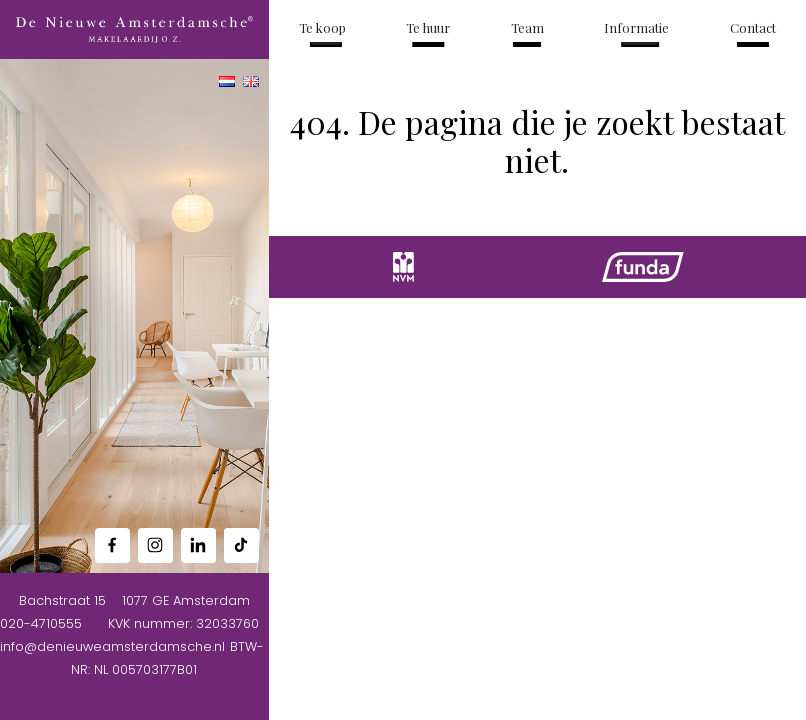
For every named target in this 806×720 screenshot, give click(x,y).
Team (527, 27)
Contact (753, 27)
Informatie (636, 27)
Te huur (428, 27)
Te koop (322, 27)
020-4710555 (41, 623)
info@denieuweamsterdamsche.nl (112, 646)
